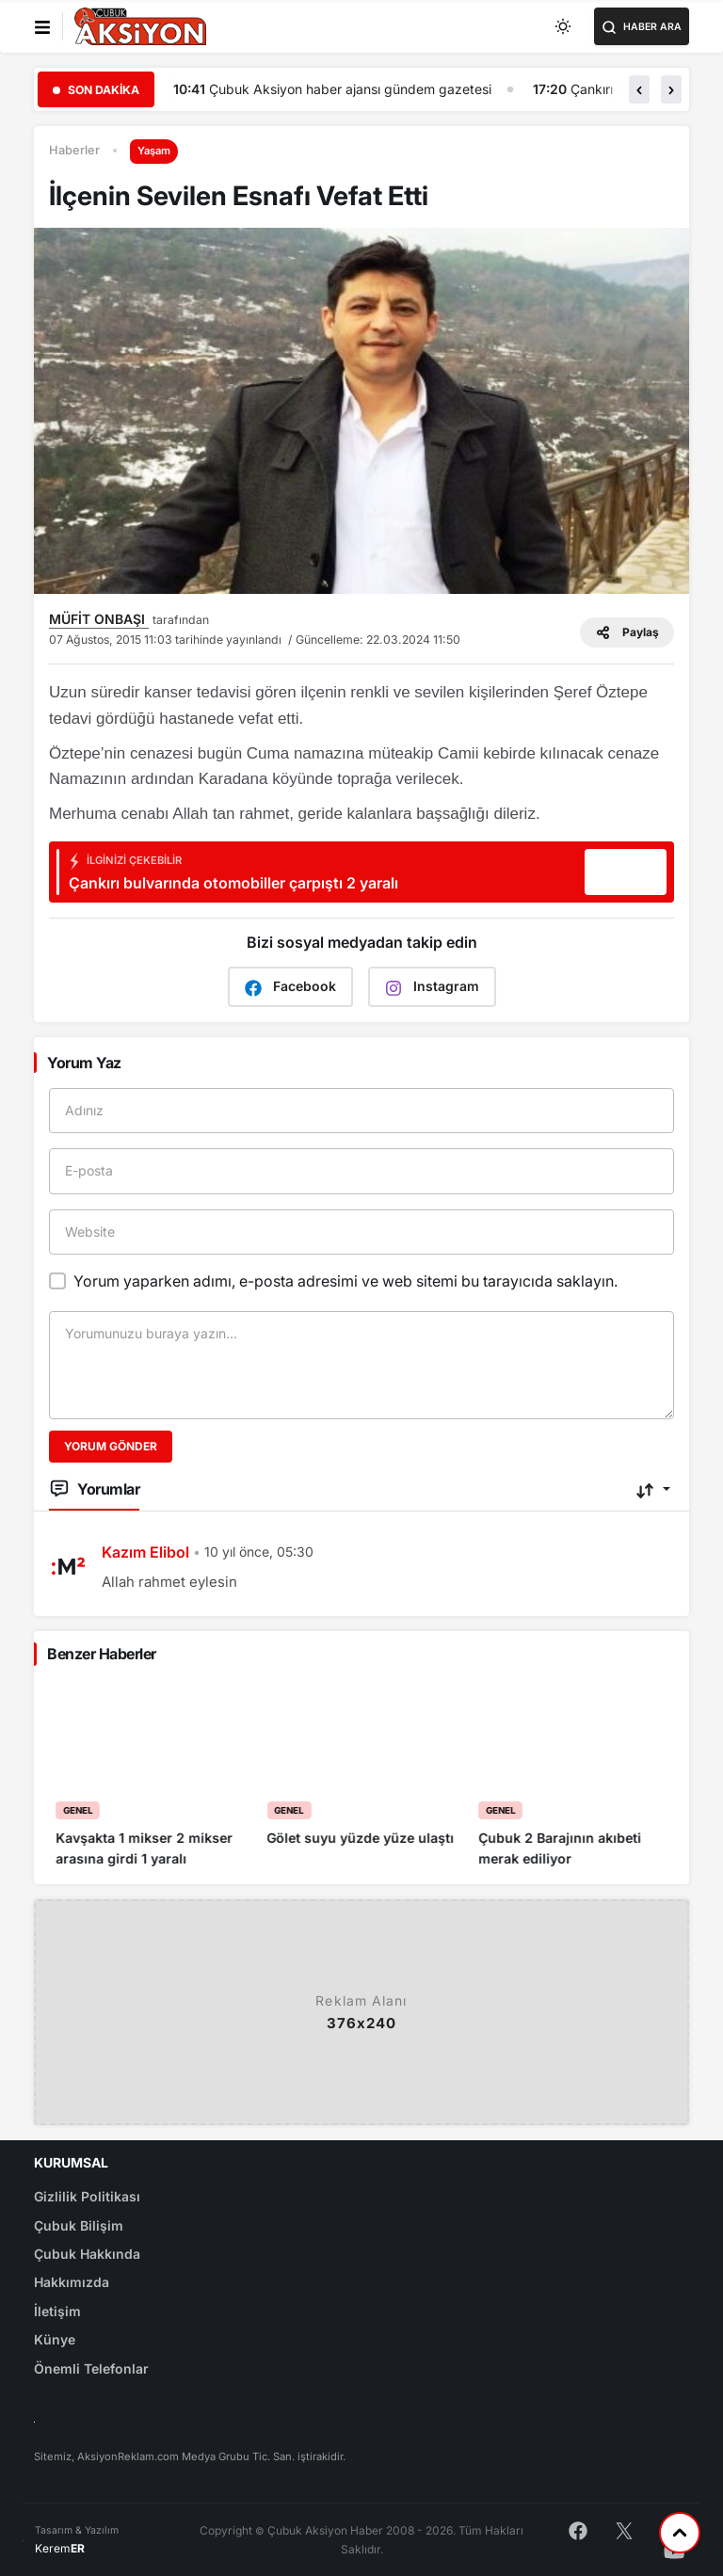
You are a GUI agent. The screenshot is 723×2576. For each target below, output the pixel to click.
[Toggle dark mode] (564, 26)
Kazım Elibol (145, 1552)
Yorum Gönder (110, 1446)
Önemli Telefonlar (91, 2368)
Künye (54, 2339)
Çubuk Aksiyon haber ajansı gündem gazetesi (449, 89)
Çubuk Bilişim (78, 2225)
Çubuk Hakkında (87, 2254)
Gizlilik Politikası (87, 2196)
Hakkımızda (71, 2282)
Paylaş (627, 632)
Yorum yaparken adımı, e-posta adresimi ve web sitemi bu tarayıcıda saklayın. (345, 1281)
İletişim (57, 2311)
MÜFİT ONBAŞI (99, 619)
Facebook (290, 987)
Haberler (74, 150)
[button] (639, 89)
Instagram (432, 987)
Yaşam (153, 150)
